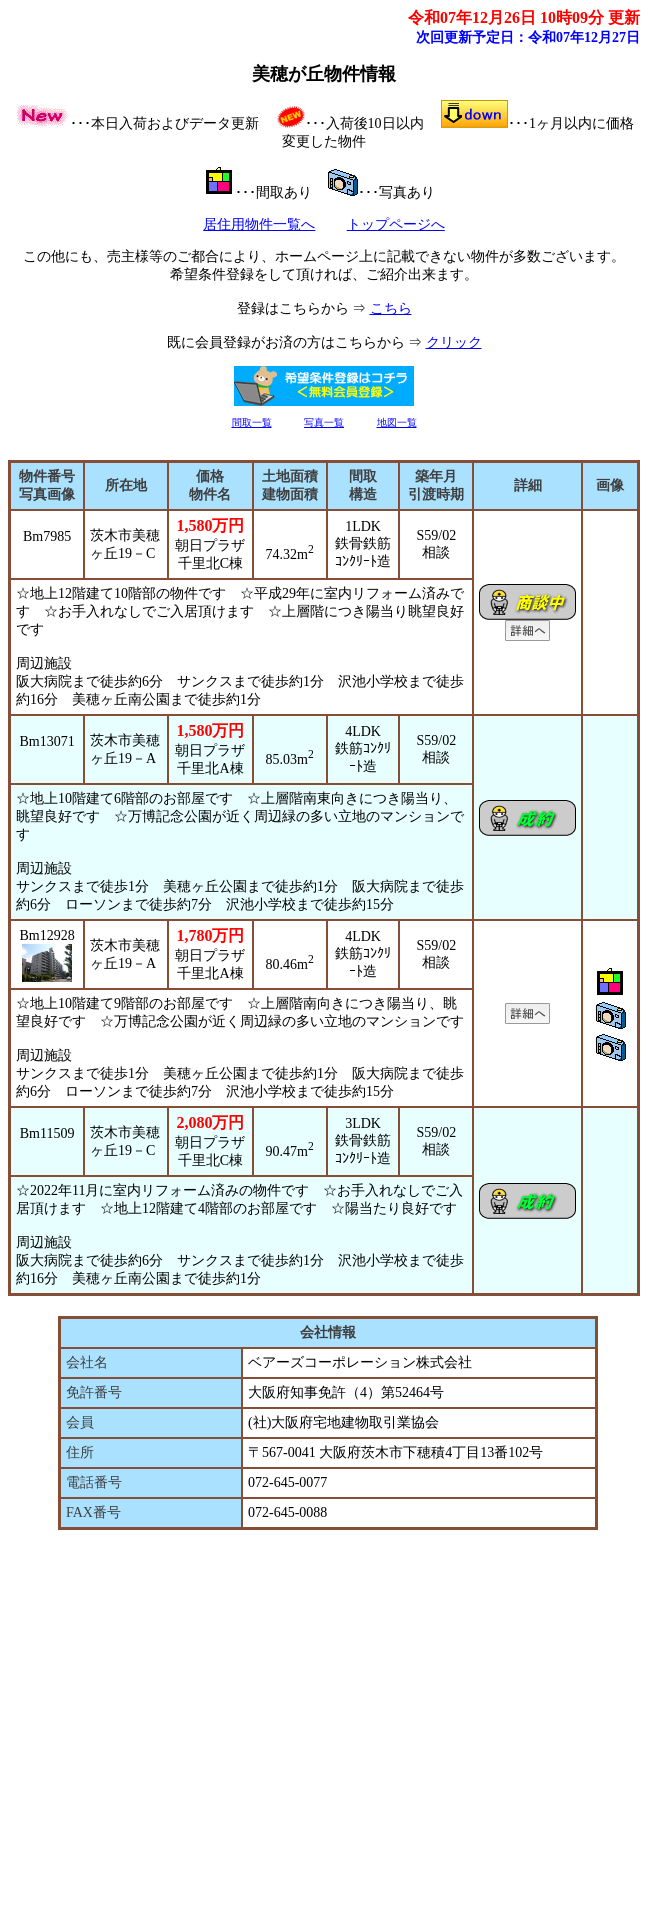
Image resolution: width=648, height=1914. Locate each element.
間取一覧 (252, 422)
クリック (454, 342)
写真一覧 (324, 422)
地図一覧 (397, 422)
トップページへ (396, 224)
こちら (391, 308)
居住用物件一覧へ (259, 224)
